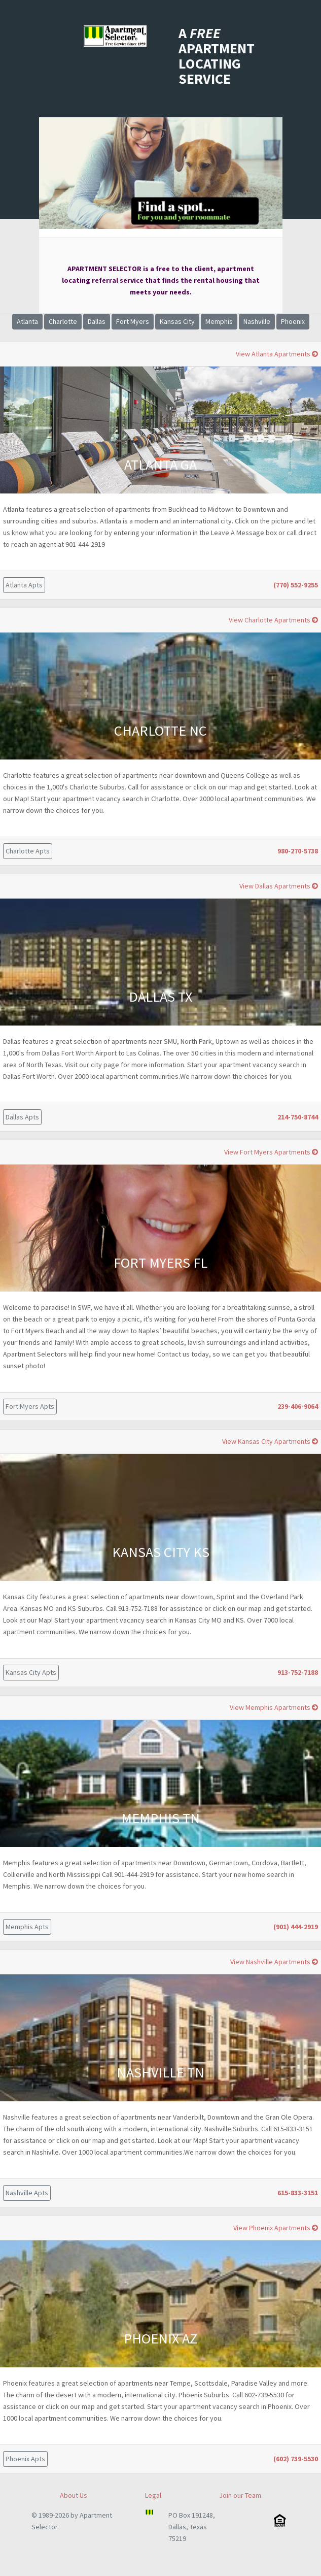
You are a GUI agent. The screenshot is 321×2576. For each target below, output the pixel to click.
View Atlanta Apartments (277, 353)
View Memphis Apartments (274, 1707)
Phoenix (293, 321)
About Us (73, 2495)
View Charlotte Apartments (273, 619)
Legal (153, 2495)
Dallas (96, 321)
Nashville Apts (27, 2192)
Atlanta (27, 321)
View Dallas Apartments (278, 885)
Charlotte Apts (28, 850)
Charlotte (63, 321)
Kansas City (177, 321)
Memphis (219, 321)
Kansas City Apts (31, 1672)
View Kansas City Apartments (270, 1441)
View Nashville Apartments (274, 1961)
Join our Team (240, 2495)
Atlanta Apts (24, 584)
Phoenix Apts (25, 2458)
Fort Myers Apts (30, 1406)
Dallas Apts (22, 1116)
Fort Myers (132, 321)
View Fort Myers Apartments (271, 1152)
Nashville (256, 321)
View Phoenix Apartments (275, 2227)
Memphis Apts (27, 1926)
